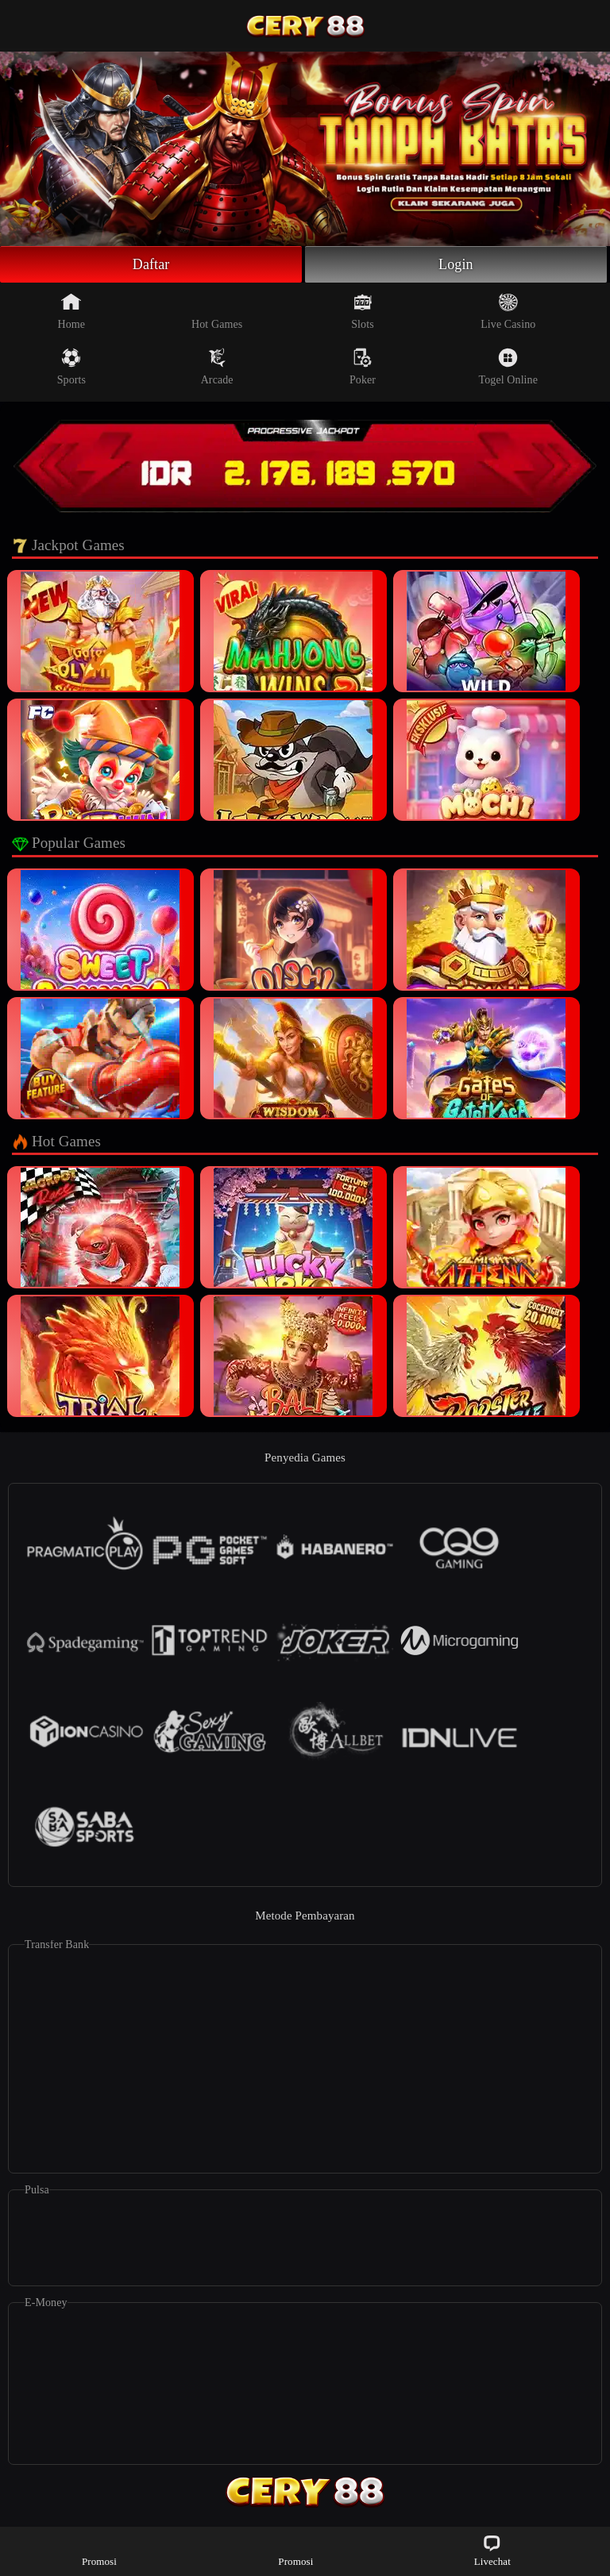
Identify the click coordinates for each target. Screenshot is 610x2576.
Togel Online (508, 367)
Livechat (492, 2550)
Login (455, 264)
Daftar (151, 264)
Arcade (217, 367)
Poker (362, 367)
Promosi (99, 2550)
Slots (362, 311)
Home (72, 311)
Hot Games (216, 311)
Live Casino (508, 311)
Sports (71, 367)
